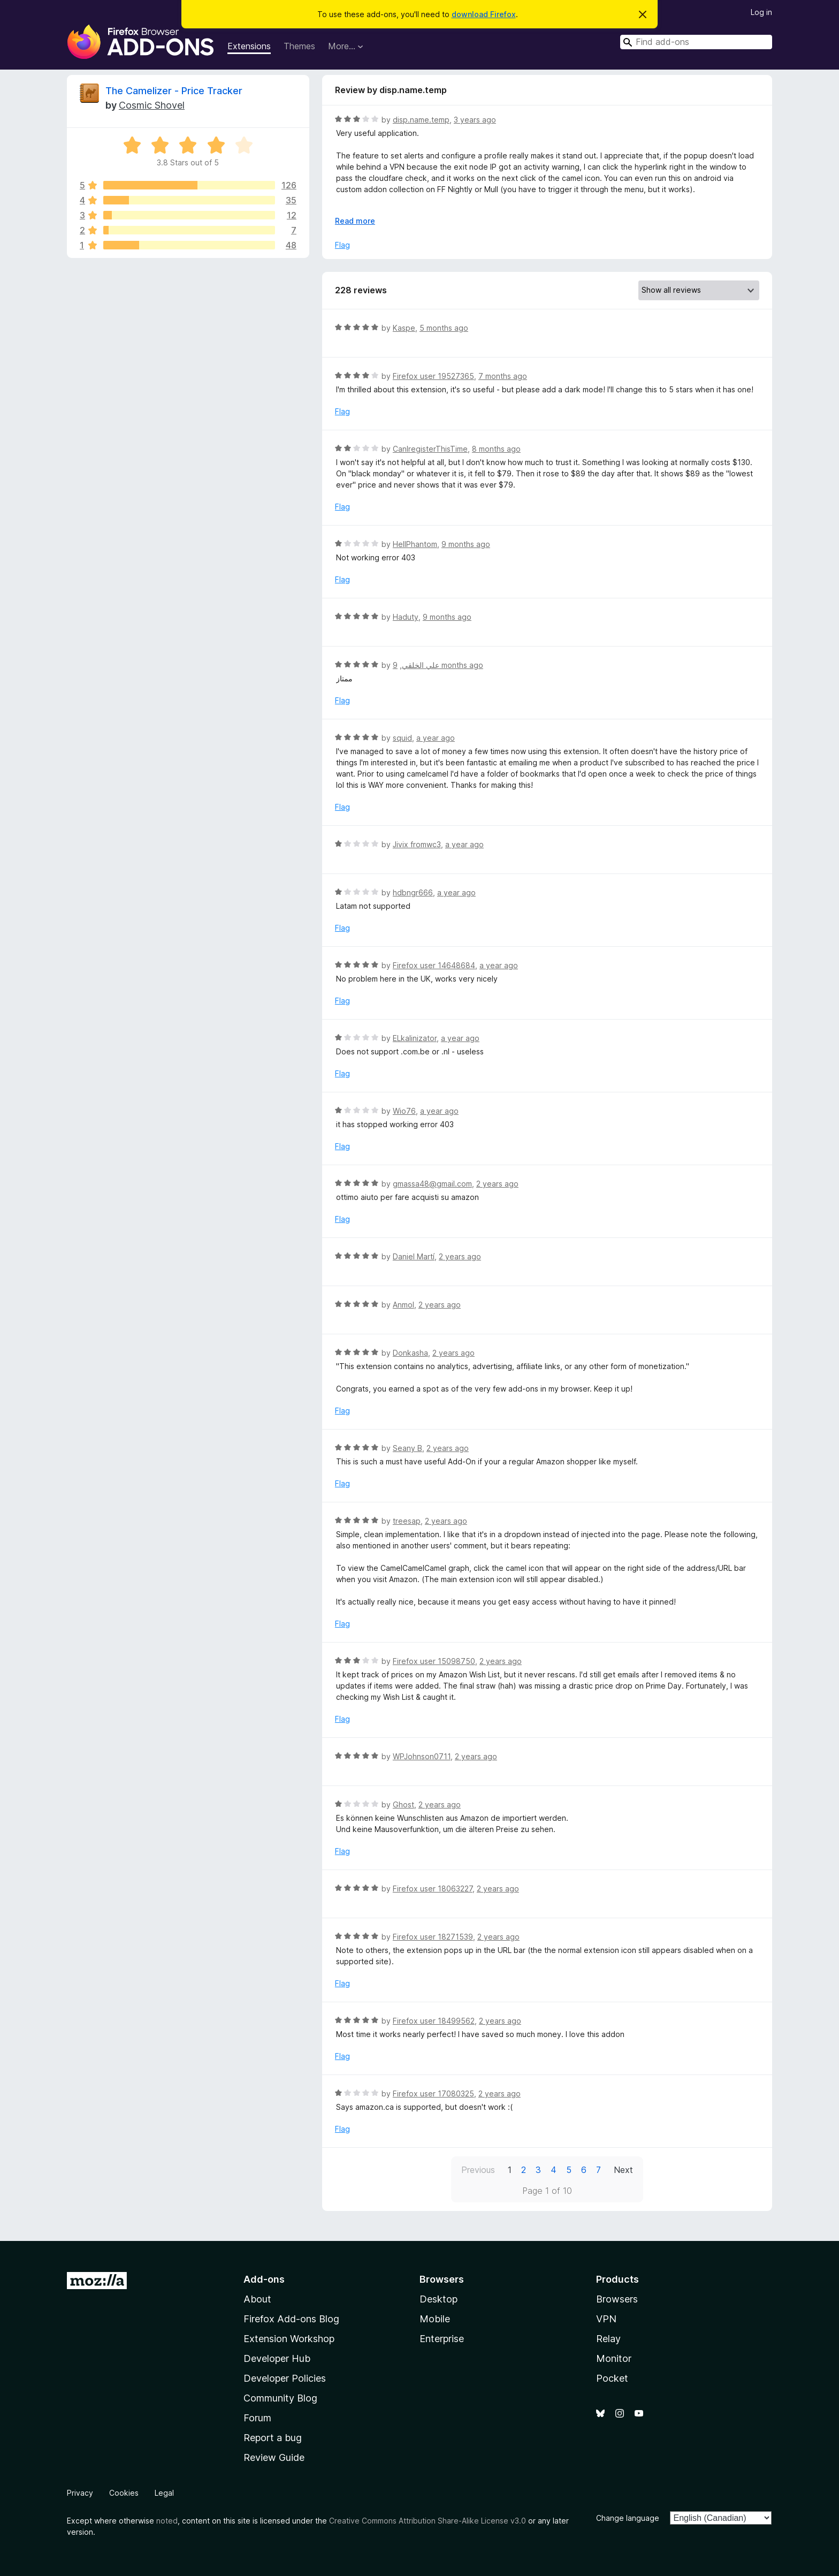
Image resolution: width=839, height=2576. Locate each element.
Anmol (403, 1304)
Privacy (80, 2492)
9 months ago (465, 544)
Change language (627, 2517)
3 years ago (475, 119)
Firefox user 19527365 (433, 376)
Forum (257, 2417)
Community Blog (280, 2398)
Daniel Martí (413, 1256)
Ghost (403, 1804)
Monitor (613, 2358)
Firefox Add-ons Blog (291, 2318)
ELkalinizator (415, 1038)
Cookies (124, 2492)
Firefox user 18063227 (432, 1888)
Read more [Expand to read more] (355, 220)
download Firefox (484, 14)
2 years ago (497, 1183)
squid (402, 737)
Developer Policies (284, 2378)
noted (167, 2520)
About (257, 2299)
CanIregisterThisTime (430, 448)
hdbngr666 (413, 892)
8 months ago (496, 448)
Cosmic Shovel (152, 105)
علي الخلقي (420, 665)
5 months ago (444, 327)
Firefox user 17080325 (433, 2093)
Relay (608, 2338)
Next (623, 2169)
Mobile (435, 2318)
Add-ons (264, 2279)
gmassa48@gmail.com (432, 1183)
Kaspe (404, 327)
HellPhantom (415, 544)
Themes (299, 46)
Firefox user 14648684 (434, 965)
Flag (342, 244)
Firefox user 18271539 (433, 1936)
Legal (164, 2492)
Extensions (249, 46)
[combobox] (696, 42)
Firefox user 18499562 (434, 2020)
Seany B (407, 1448)
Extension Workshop (288, 2338)
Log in (761, 12)
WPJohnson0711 (422, 1756)
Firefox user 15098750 (434, 1661)
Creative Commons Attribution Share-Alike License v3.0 (427, 2520)
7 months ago (502, 376)
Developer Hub (276, 2358)
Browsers (617, 2299)
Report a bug (272, 2437)
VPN (606, 2318)
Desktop (438, 2299)
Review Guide (273, 2457)
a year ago (435, 737)
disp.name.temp (421, 119)
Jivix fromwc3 (417, 844)
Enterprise (442, 2338)
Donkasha (410, 1352)
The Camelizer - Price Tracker (173, 90)
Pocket (612, 2378)
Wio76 (404, 1110)
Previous (478, 2169)
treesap (407, 1520)
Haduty (405, 616)
